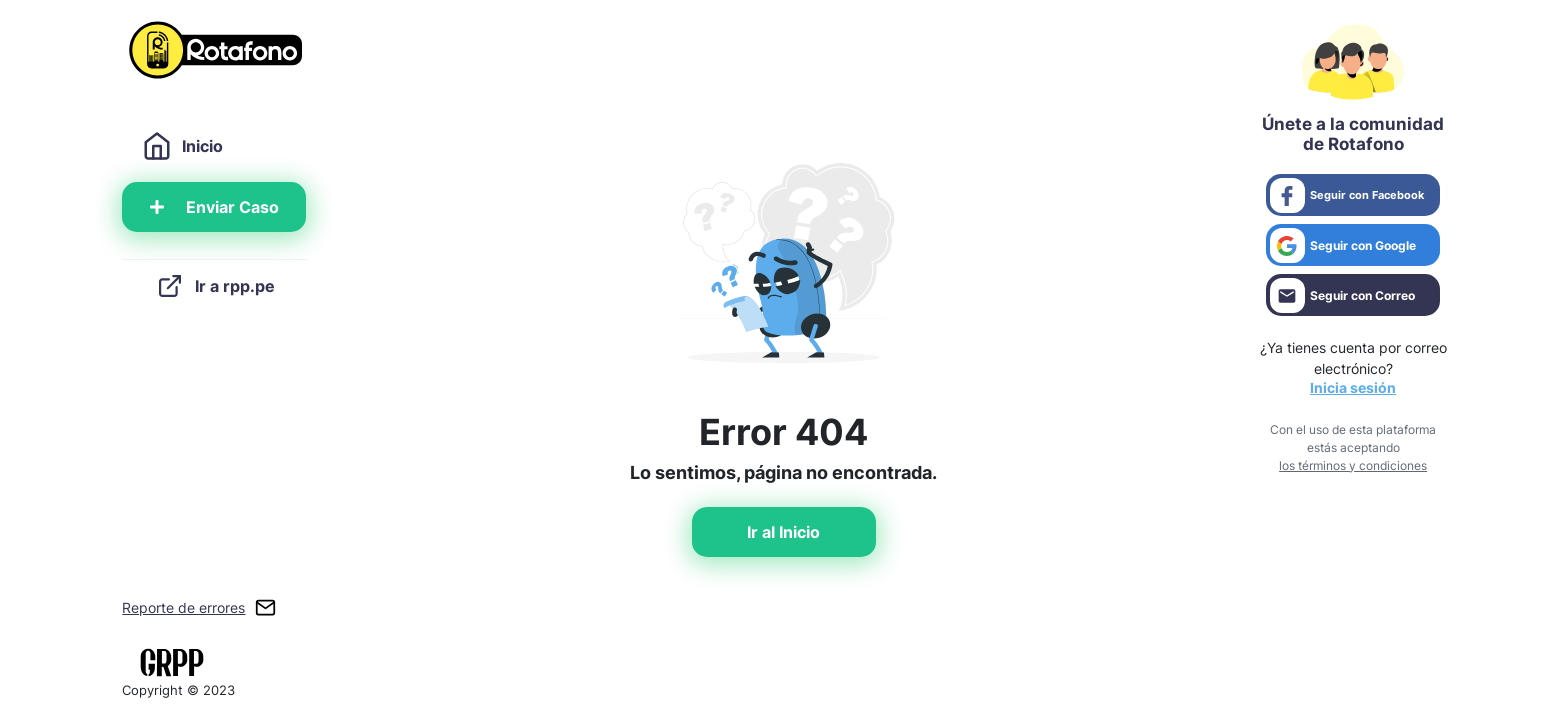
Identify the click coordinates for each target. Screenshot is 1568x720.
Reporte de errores (183, 607)
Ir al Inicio (783, 532)
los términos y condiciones (1353, 465)
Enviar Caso (215, 207)
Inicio (182, 146)
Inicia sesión (1353, 387)
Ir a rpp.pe (215, 286)
